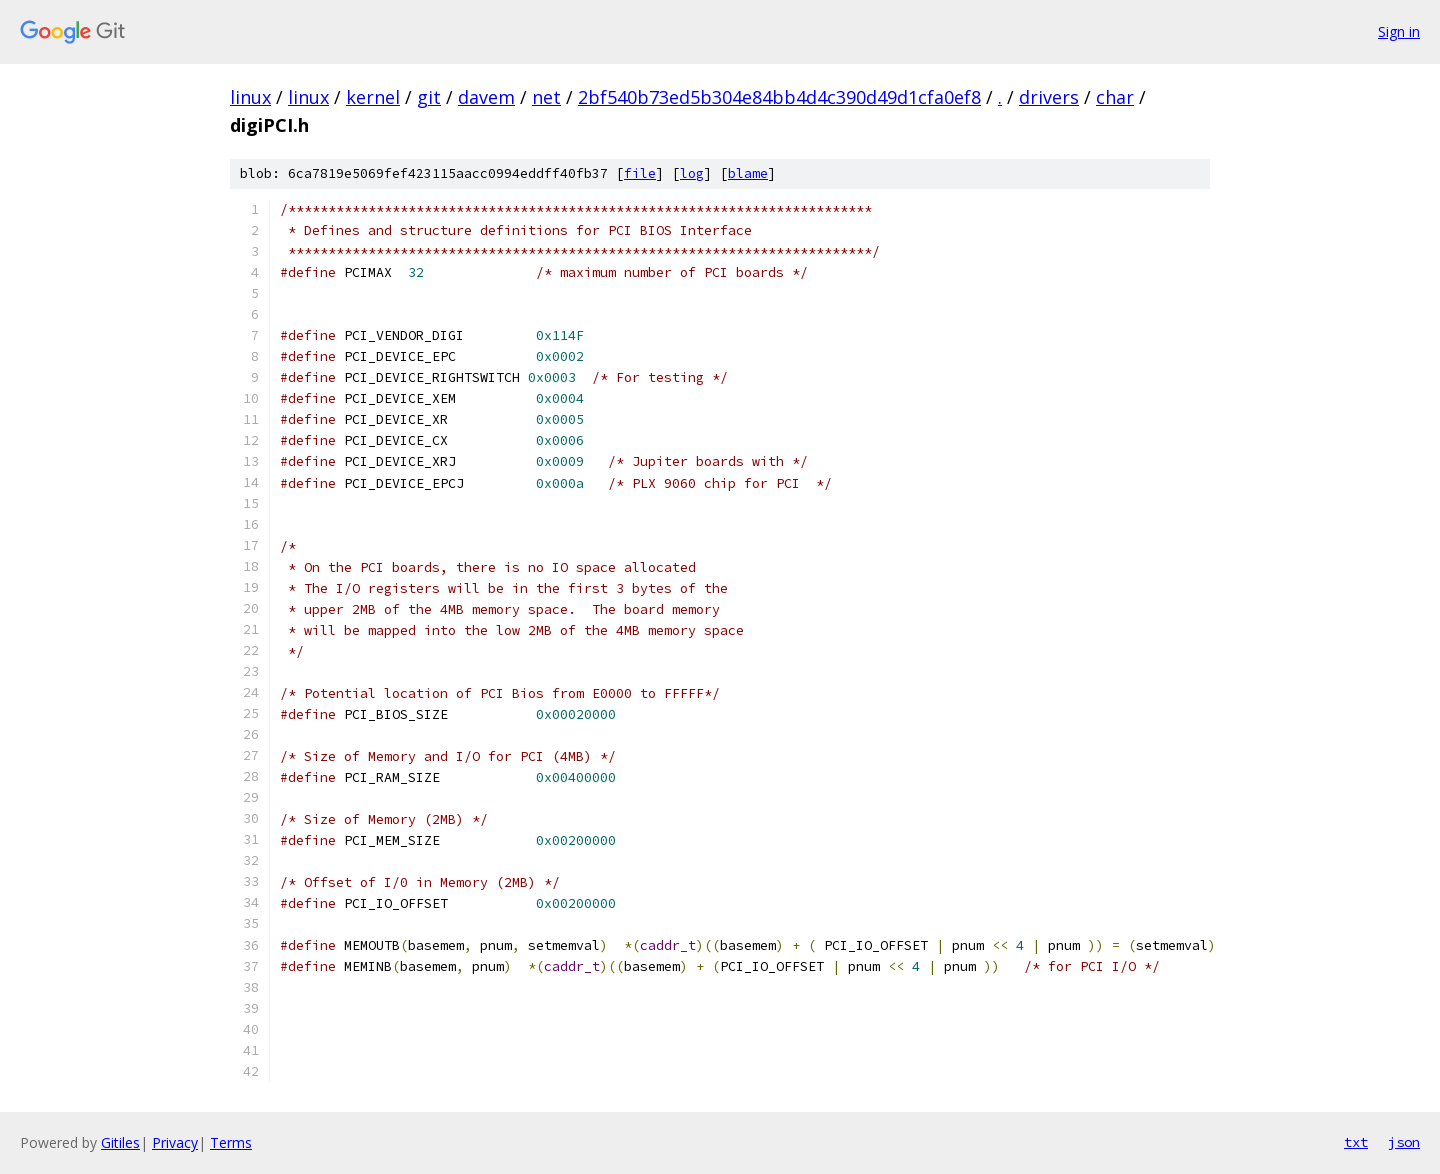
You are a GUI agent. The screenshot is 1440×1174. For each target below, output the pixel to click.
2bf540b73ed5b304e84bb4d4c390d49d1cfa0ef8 (779, 97)
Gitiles (120, 1142)
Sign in (1399, 31)
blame (748, 173)
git (429, 97)
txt (1356, 1142)
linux (250, 97)
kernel (373, 97)
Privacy (175, 1142)
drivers (1049, 97)
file (640, 173)
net (546, 97)
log (692, 173)
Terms (231, 1142)
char (1115, 97)
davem (486, 97)
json (1404, 1142)
